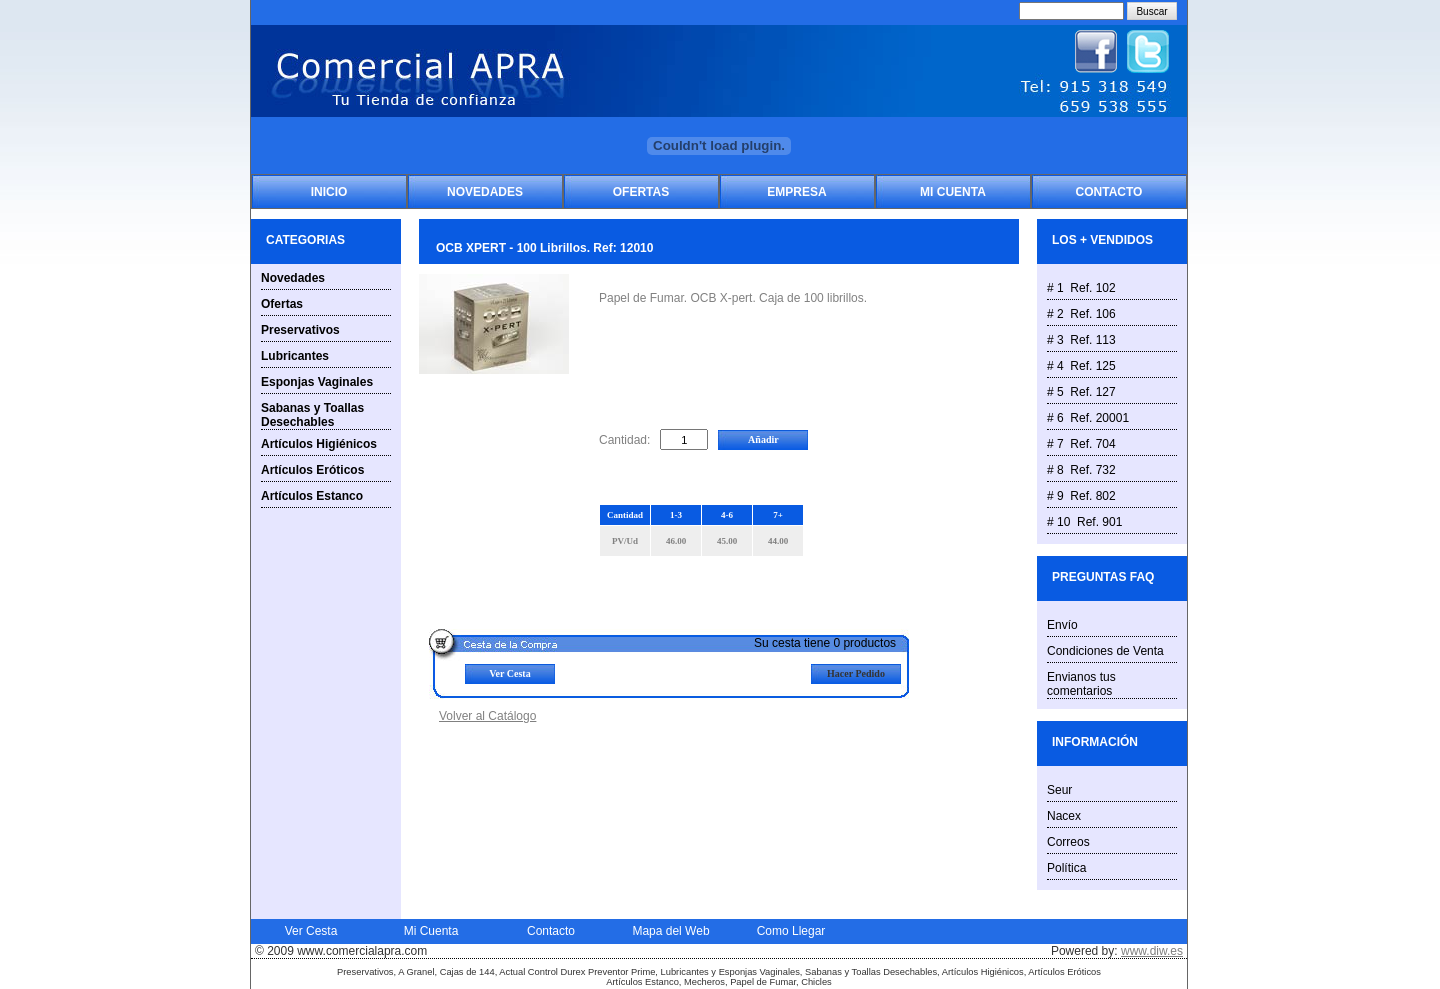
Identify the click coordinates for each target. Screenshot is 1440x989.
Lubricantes (295, 356)
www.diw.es (1152, 951)
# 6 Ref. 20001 (1088, 418)
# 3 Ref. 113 (1081, 340)
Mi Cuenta (953, 192)
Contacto (1109, 192)
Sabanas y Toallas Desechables (312, 415)
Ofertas (641, 192)
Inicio (329, 192)
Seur (1059, 790)
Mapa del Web (670, 931)
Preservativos (300, 330)
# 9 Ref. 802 (1081, 496)
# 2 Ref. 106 (1081, 314)
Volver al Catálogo (487, 716)
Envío (1062, 625)
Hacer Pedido (856, 673)
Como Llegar (791, 931)
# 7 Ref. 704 (1081, 444)
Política (1066, 868)
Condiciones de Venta (1105, 651)
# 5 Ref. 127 (1081, 392)
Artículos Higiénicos (319, 444)
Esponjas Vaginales (317, 382)
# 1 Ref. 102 (1081, 288)
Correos (1068, 842)
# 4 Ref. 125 (1081, 366)
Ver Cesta (509, 673)
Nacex (1064, 816)
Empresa (796, 192)
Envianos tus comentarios (1081, 684)
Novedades (485, 192)
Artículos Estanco (312, 496)
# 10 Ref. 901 (1084, 522)
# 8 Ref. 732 (1081, 470)
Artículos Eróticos (312, 470)
